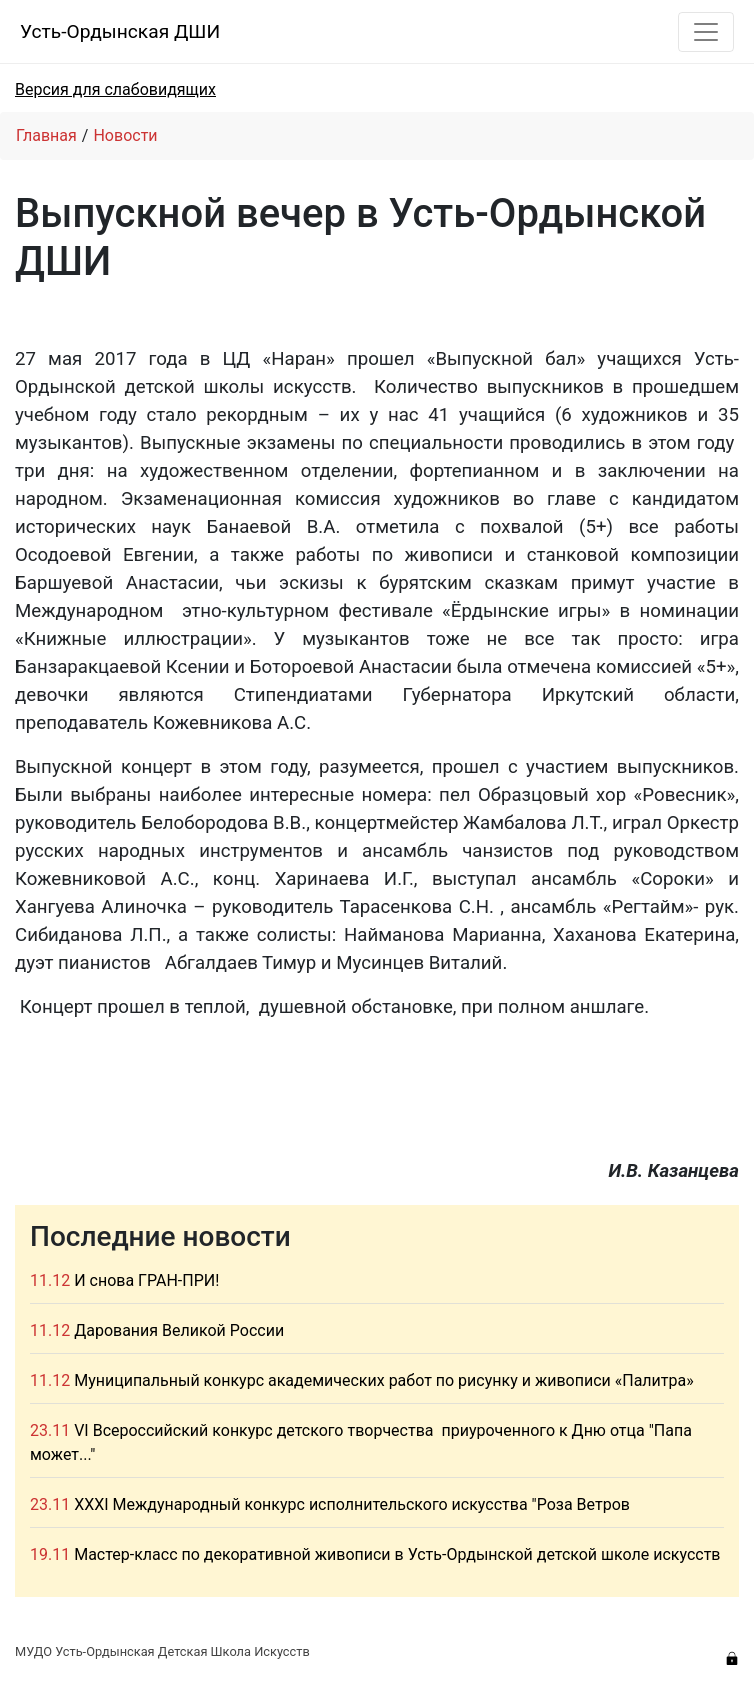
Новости (125, 135)
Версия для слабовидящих (115, 89)
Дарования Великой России (179, 1330)
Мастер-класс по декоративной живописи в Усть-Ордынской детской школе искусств (397, 1554)
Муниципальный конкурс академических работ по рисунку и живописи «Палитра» (384, 1380)
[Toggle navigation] (706, 32)
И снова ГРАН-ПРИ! (146, 1280)
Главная (46, 135)
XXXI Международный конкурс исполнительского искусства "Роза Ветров (352, 1504)
